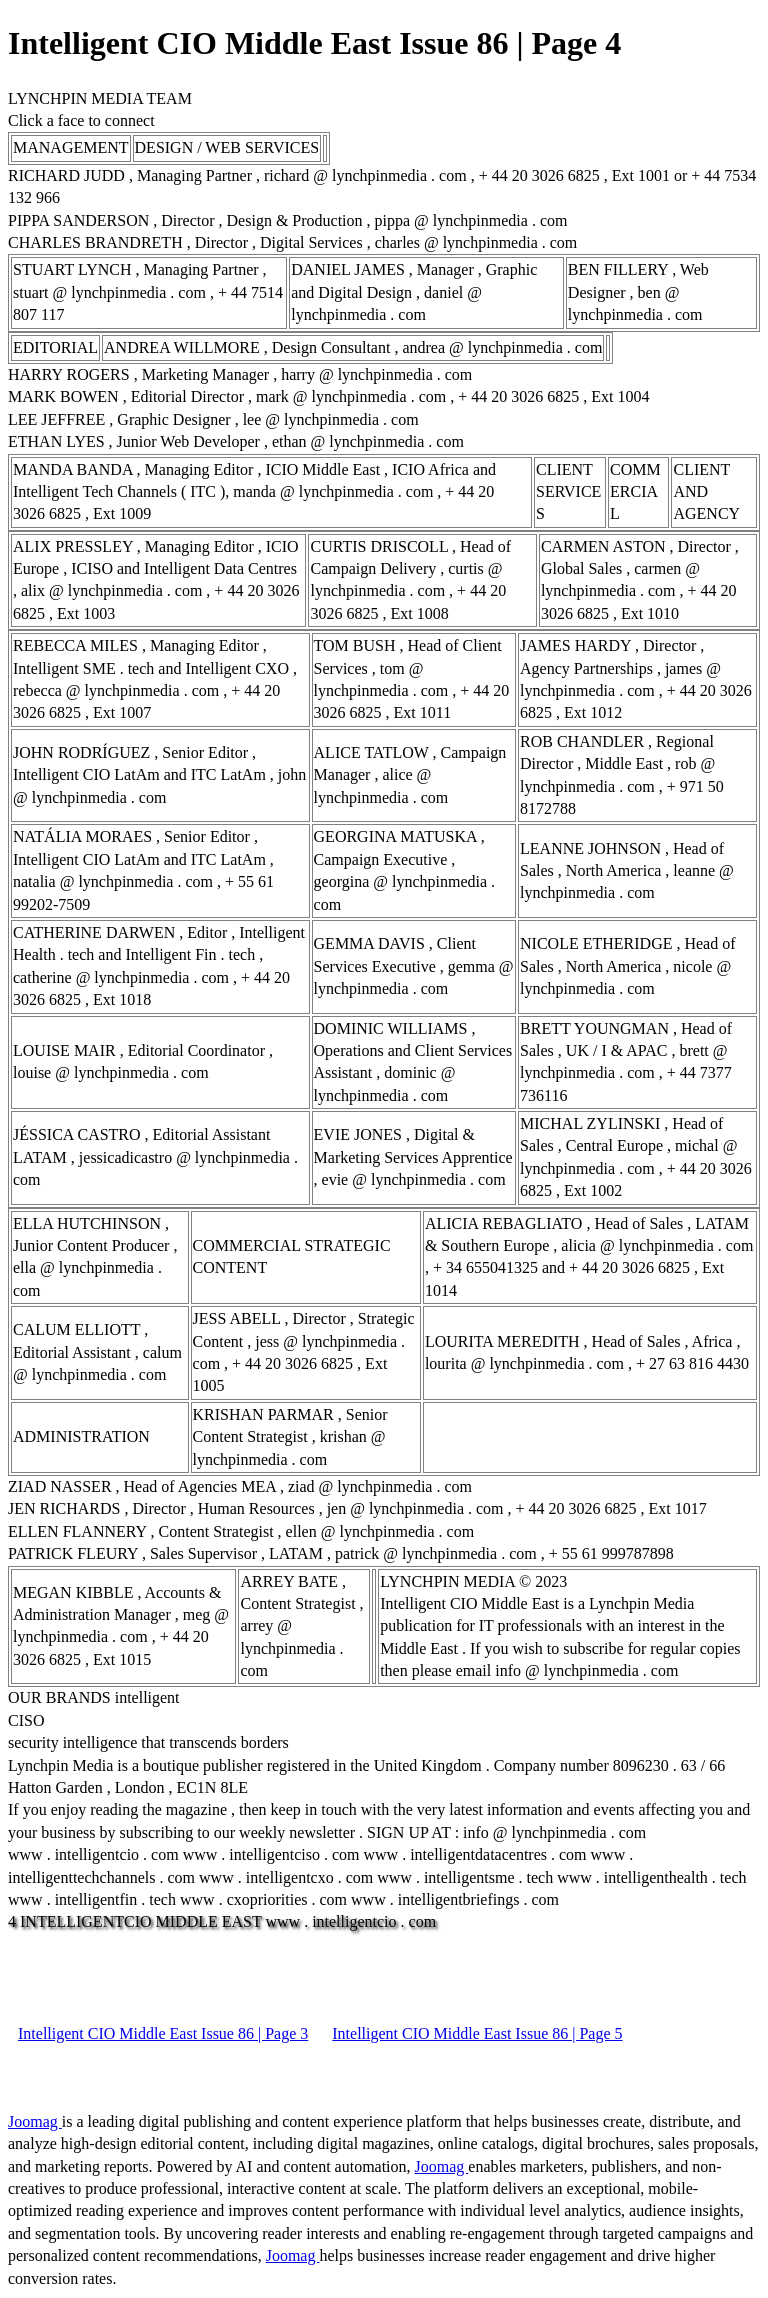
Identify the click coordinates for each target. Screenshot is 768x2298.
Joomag (35, 2121)
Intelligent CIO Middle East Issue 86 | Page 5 (477, 2033)
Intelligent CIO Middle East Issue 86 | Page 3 (163, 2033)
